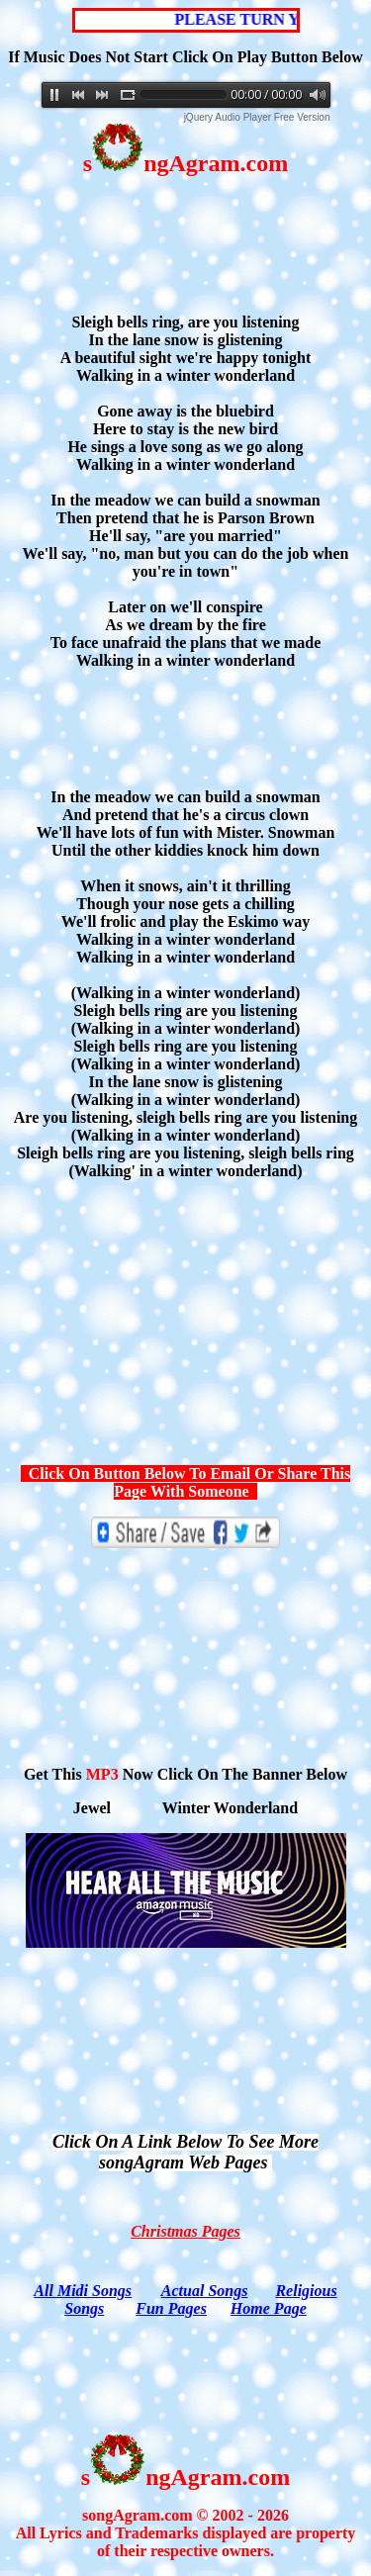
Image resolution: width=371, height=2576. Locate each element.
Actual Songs (204, 2290)
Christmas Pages (185, 2231)
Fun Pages (171, 2308)
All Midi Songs (83, 2290)
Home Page (269, 2308)
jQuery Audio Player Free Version (257, 117)
